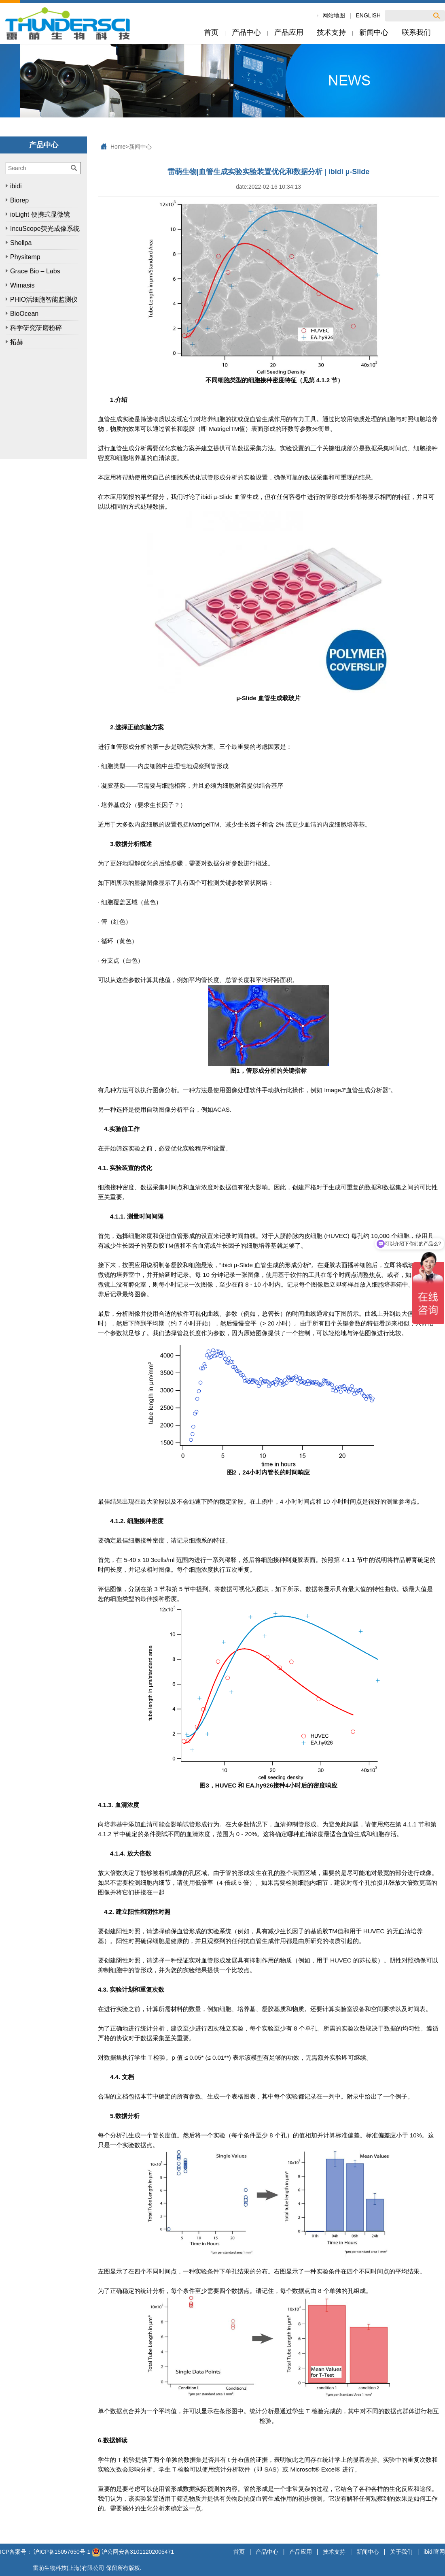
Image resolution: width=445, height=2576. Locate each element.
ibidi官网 (434, 2551)
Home (117, 146)
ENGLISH (368, 15)
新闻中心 (140, 146)
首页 (239, 2551)
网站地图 (333, 15)
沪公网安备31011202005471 (133, 2551)
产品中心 (267, 2551)
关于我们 (401, 2551)
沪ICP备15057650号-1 (62, 2551)
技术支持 (334, 2551)
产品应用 (300, 2551)
